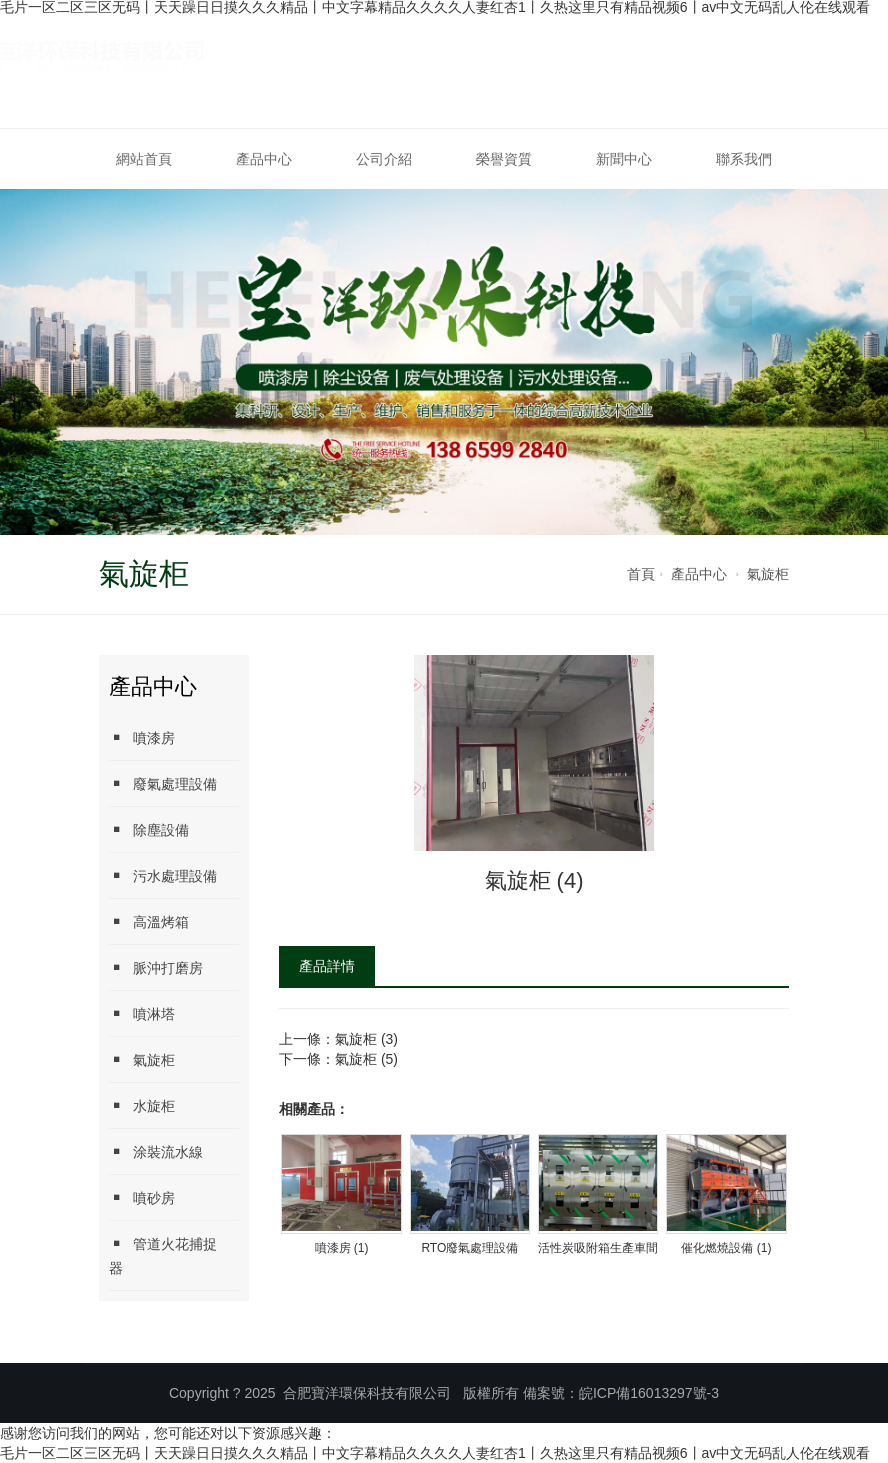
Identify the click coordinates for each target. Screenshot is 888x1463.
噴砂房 (142, 1197)
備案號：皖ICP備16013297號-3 (621, 1393)
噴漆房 (142, 737)
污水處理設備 (163, 875)
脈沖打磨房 (156, 967)
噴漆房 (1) (342, 1248)
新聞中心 (624, 159)
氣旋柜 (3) (366, 1039)
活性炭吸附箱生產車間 (598, 1248)
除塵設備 (149, 829)
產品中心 (264, 159)
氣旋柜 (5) (366, 1059)
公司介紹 (384, 159)
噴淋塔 (142, 1013)
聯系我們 (744, 159)
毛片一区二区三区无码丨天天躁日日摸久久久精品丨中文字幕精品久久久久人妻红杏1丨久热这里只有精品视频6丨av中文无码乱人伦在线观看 (435, 1453)
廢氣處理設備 (163, 783)
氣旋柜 (768, 574)
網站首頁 (144, 159)
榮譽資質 (504, 159)
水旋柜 (142, 1105)
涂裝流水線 (156, 1151)
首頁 (641, 574)
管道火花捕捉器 (163, 1255)
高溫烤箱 (149, 921)
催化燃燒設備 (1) (726, 1248)
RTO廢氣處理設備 (469, 1248)
